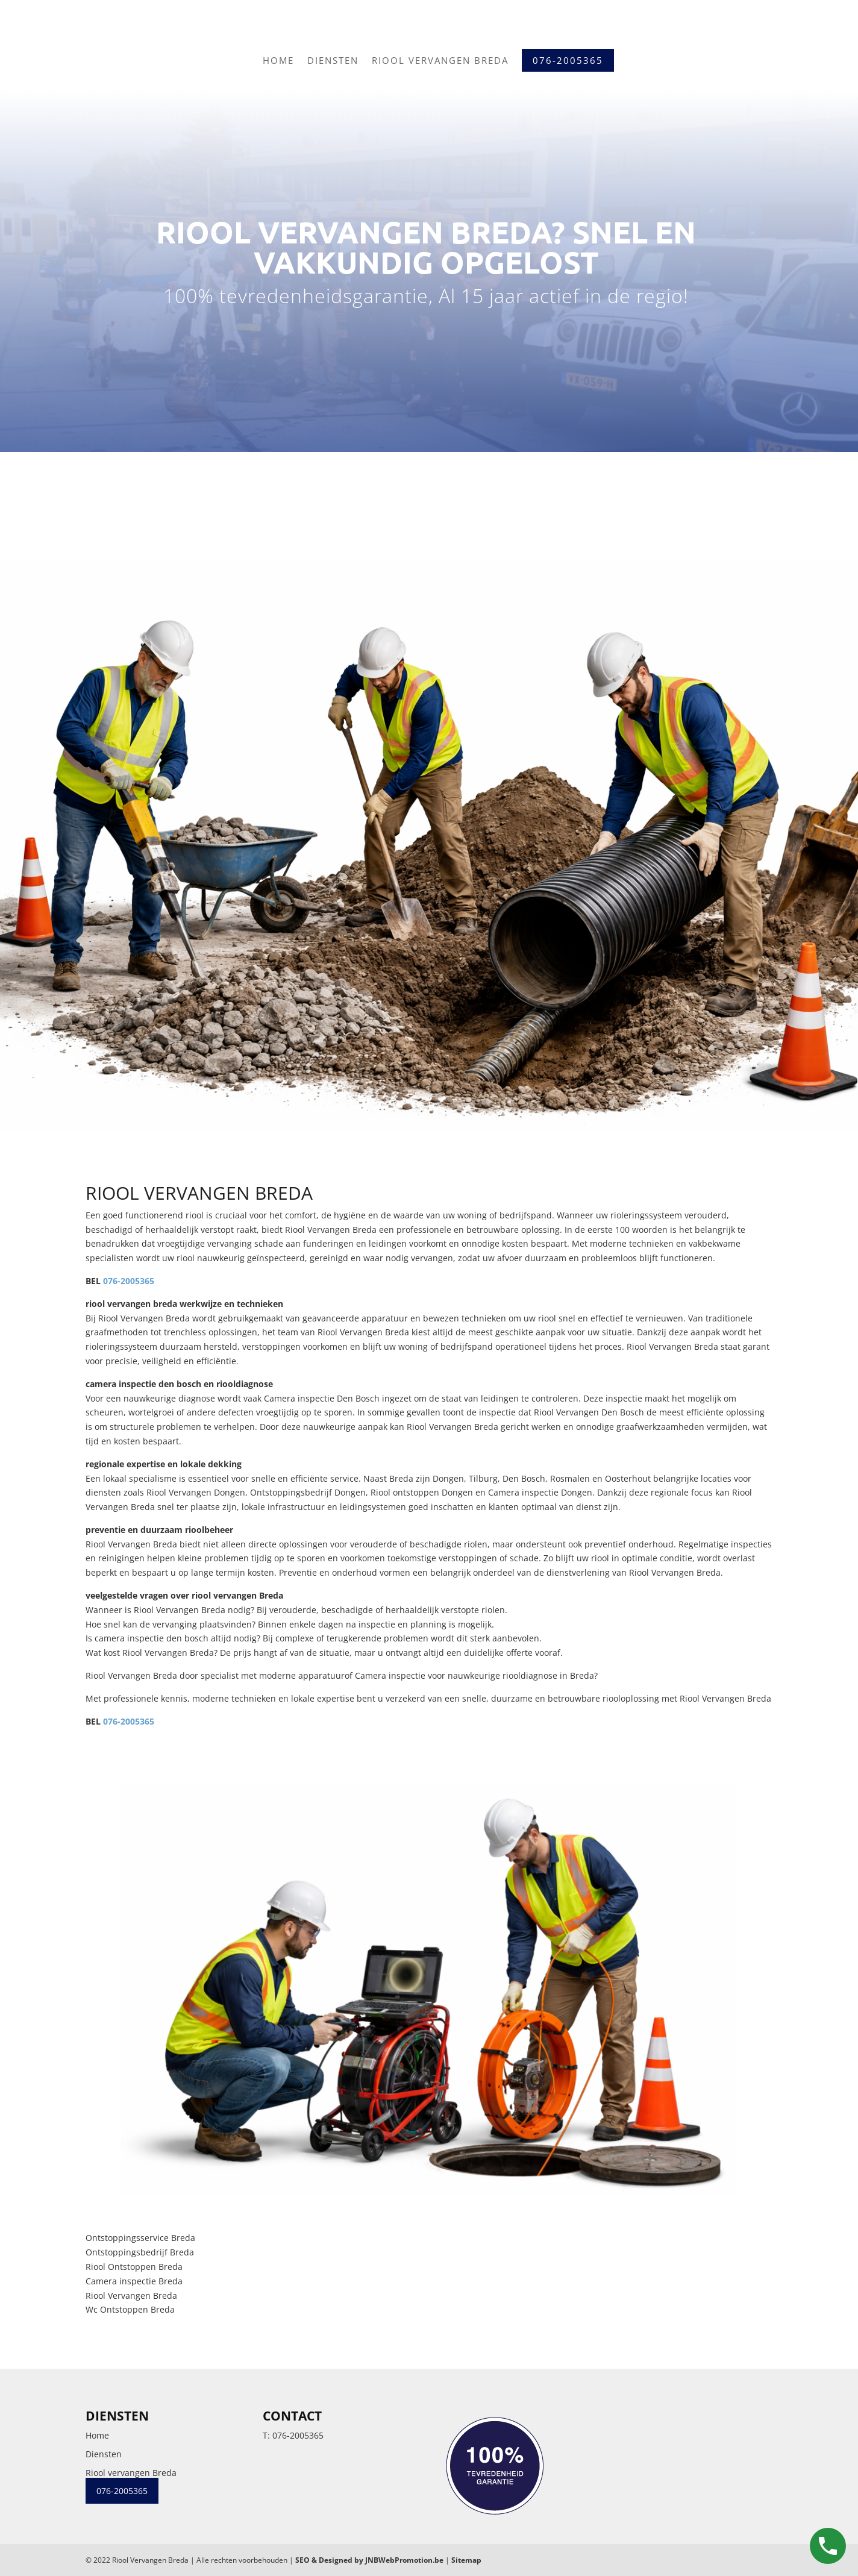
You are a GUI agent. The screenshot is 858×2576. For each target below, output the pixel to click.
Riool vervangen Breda (440, 60)
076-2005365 (128, 1280)
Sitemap (466, 2560)
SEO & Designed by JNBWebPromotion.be (369, 2560)
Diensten (333, 60)
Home (278, 60)
